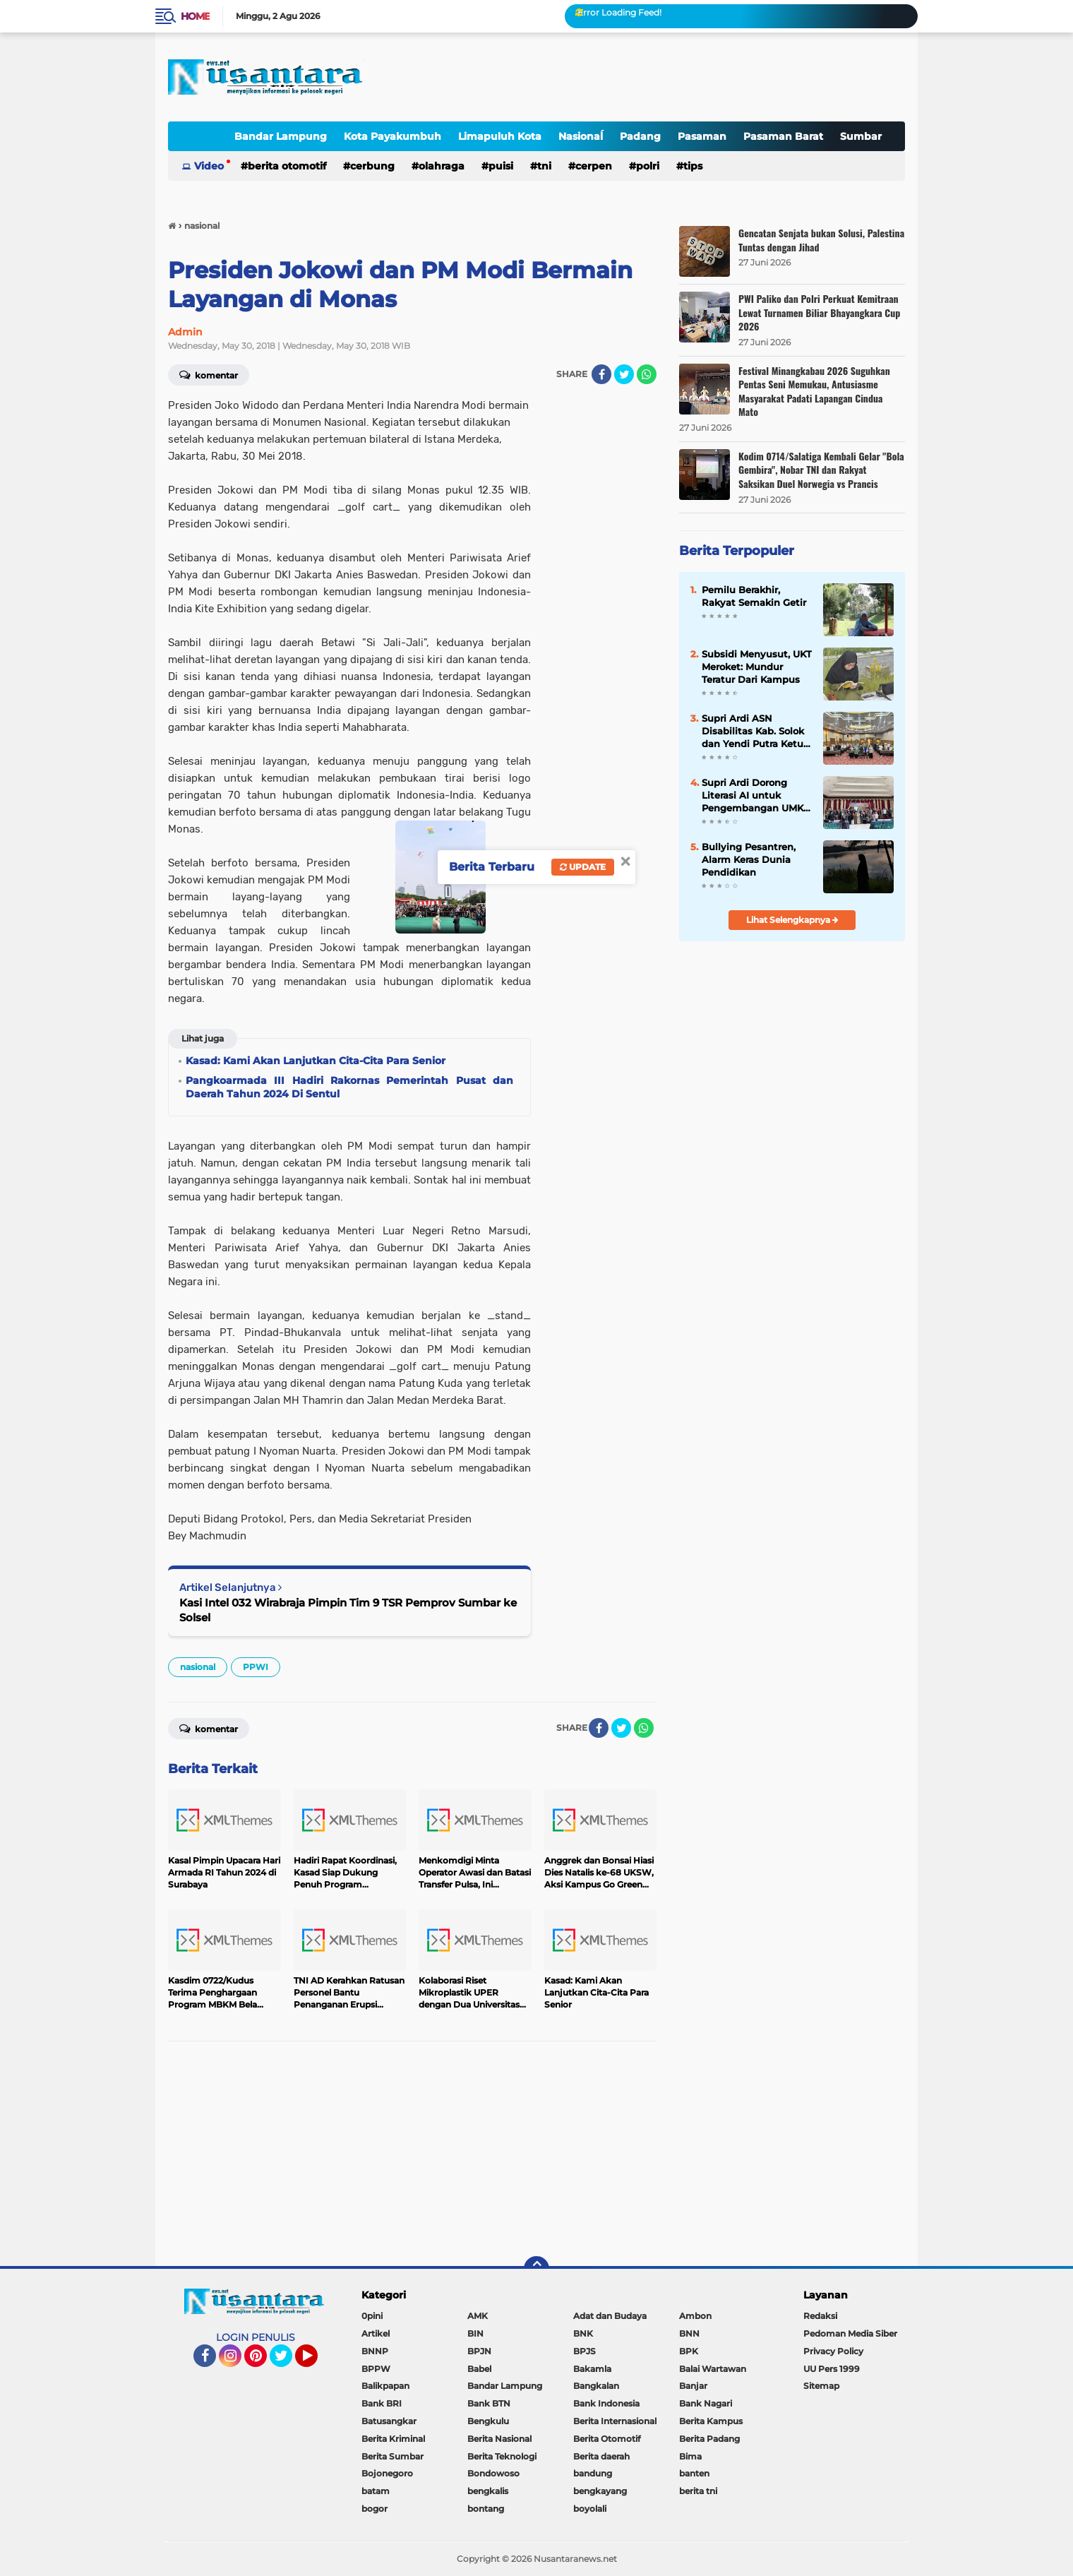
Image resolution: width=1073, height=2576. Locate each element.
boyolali (589, 2508)
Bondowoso (493, 2473)
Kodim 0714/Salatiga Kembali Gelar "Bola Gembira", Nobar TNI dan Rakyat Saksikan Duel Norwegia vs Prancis (821, 470)
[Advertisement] (412, 2154)
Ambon (695, 2315)
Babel (479, 2368)
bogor (374, 2508)
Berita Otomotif (287, 166)
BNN (689, 2333)
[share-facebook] (601, 374)
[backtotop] (536, 2269)
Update (583, 866)
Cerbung (372, 166)
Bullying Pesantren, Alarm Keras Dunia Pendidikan (749, 859)
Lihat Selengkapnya (792, 919)
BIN (475, 2333)
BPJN (479, 2351)
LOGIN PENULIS (255, 2337)
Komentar (208, 374)
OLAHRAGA (441, 166)
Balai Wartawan (712, 2368)
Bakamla (592, 2368)
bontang (485, 2508)
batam (375, 2491)
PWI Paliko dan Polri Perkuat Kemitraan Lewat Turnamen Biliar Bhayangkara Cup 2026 (819, 312)
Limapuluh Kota (499, 136)
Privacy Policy (833, 2351)
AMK (477, 2315)
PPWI (255, 1667)
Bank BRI (381, 2403)
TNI (544, 166)
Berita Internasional (615, 2421)
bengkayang (600, 2491)
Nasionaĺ (580, 136)
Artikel (375, 2333)
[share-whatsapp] (647, 374)
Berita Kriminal (393, 2438)
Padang (640, 136)
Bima (690, 2456)
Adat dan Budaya (610, 2315)
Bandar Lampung (280, 136)
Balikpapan (385, 2385)
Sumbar (861, 136)
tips (692, 166)
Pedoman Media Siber (850, 2333)
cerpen (593, 166)
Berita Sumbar (392, 2456)
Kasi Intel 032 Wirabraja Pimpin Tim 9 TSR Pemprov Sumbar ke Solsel (348, 1610)
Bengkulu (488, 2421)
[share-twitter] (624, 374)
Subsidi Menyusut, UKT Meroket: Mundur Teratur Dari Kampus (757, 666)
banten (694, 2473)
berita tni (698, 2491)
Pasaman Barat (783, 136)
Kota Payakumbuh (392, 136)
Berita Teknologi (501, 2456)
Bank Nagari (705, 2403)
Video (209, 166)
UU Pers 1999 (831, 2368)
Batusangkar (388, 2421)
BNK (583, 2333)
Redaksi (820, 2315)
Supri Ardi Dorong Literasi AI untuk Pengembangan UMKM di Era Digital (757, 796)
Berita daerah (601, 2456)
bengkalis (487, 2491)
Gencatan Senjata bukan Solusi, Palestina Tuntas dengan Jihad (821, 240)
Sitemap (821, 2385)
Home (195, 16)
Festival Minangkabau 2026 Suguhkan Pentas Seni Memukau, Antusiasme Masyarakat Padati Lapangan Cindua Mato (814, 391)
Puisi (500, 166)
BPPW (375, 2368)
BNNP (374, 2351)
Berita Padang (709, 2438)
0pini (372, 2315)
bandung (592, 2473)
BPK (688, 2351)
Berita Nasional (499, 2438)
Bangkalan (596, 2385)
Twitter (287, 2362)
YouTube (316, 2362)
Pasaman (702, 136)
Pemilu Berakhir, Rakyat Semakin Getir (754, 596)
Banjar (693, 2385)
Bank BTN (488, 2403)
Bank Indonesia (606, 2403)
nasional (197, 1667)
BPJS (584, 2351)
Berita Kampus (711, 2421)
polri (647, 166)
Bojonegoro (387, 2473)
